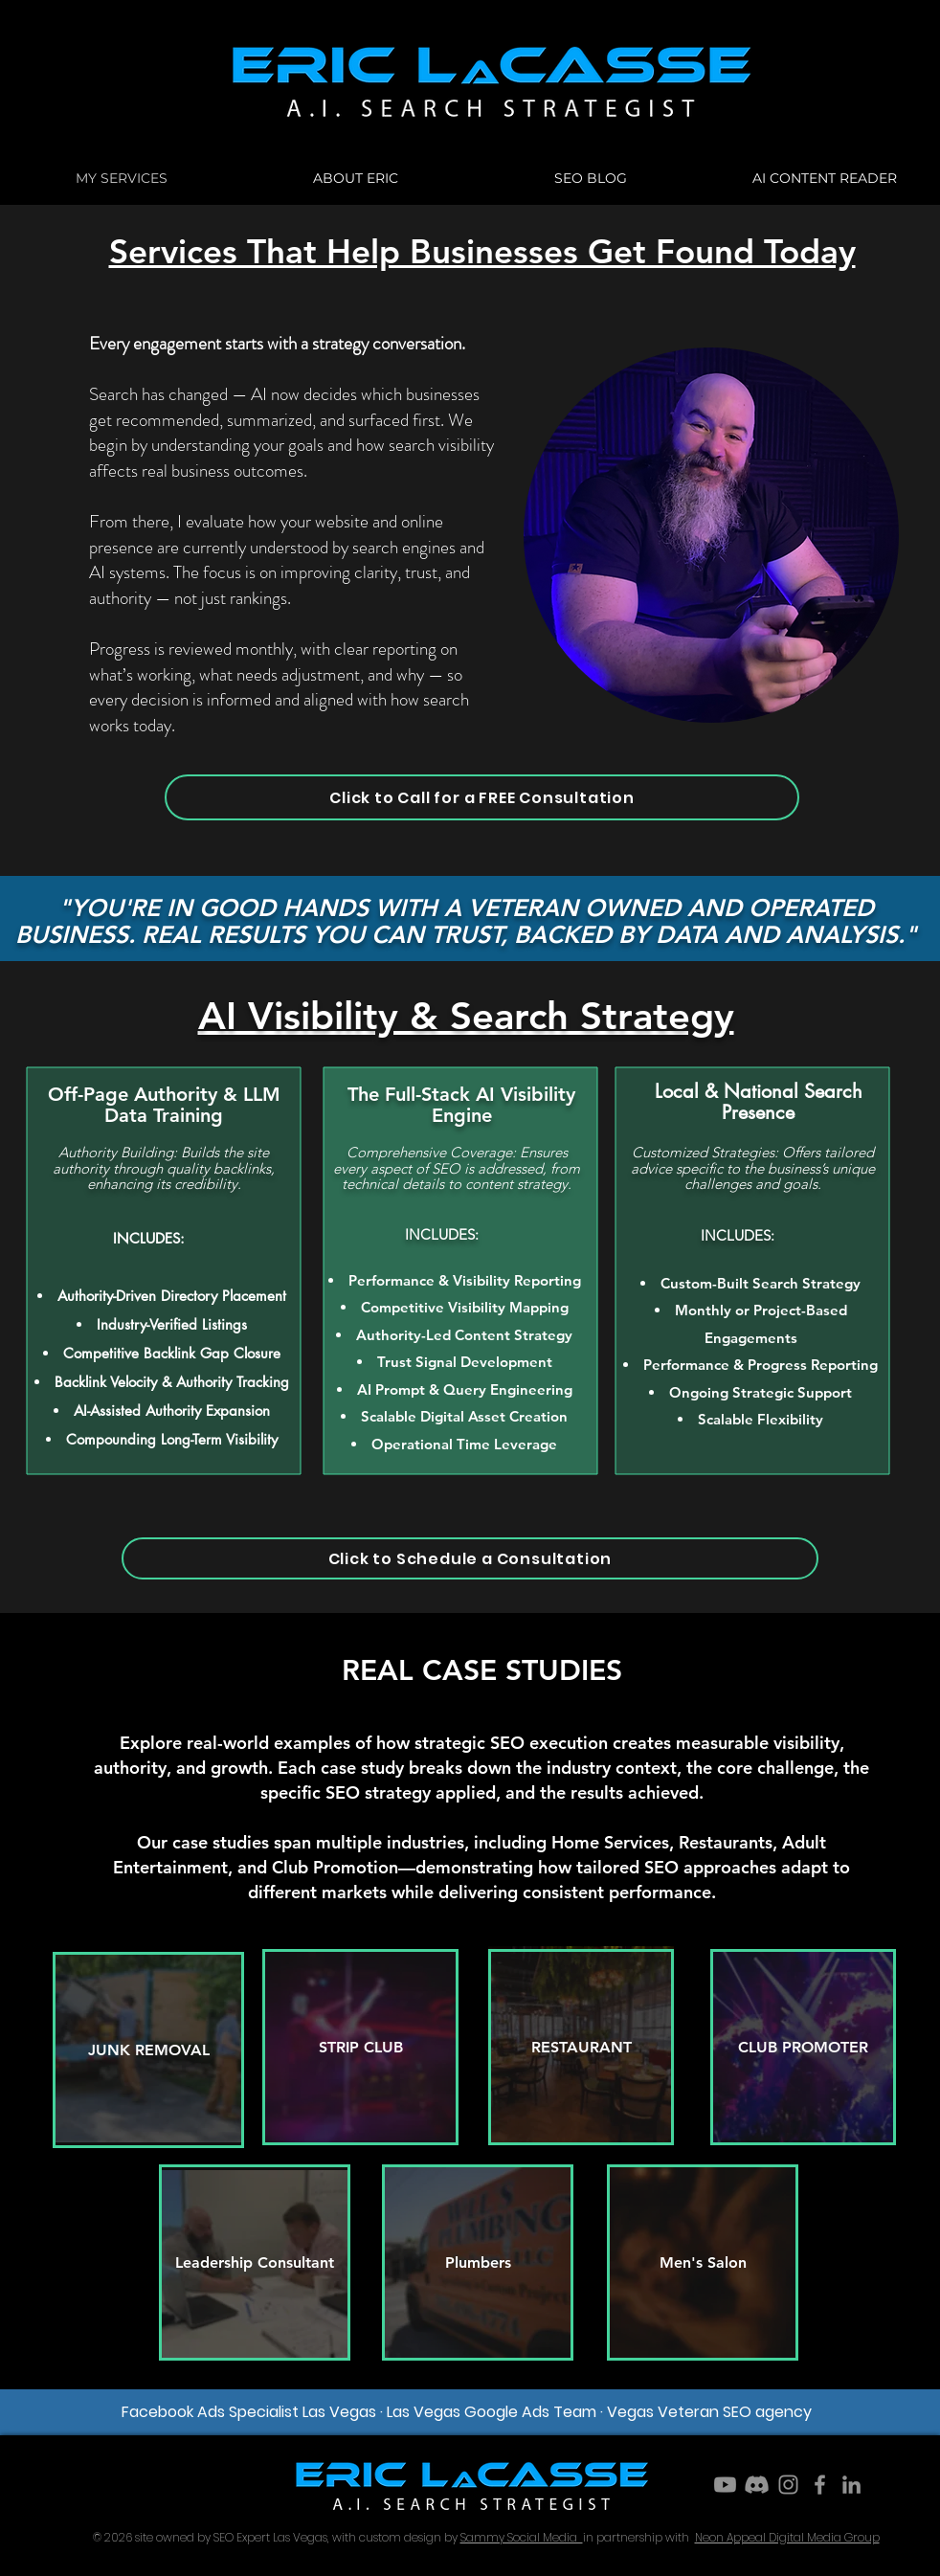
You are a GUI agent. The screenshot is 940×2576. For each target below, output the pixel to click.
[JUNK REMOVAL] (148, 2050)
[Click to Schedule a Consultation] (470, 1558)
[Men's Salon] (702, 2262)
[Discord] (757, 2485)
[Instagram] (788, 2485)
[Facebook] (820, 2485)
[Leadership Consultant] (254, 2262)
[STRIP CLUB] (360, 2047)
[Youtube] (725, 2485)
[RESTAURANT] (581, 2047)
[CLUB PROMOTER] (803, 2047)
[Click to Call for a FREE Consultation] (482, 797)
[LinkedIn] (851, 2485)
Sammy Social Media (521, 2537)
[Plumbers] (477, 2262)
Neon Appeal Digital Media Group (787, 2537)
